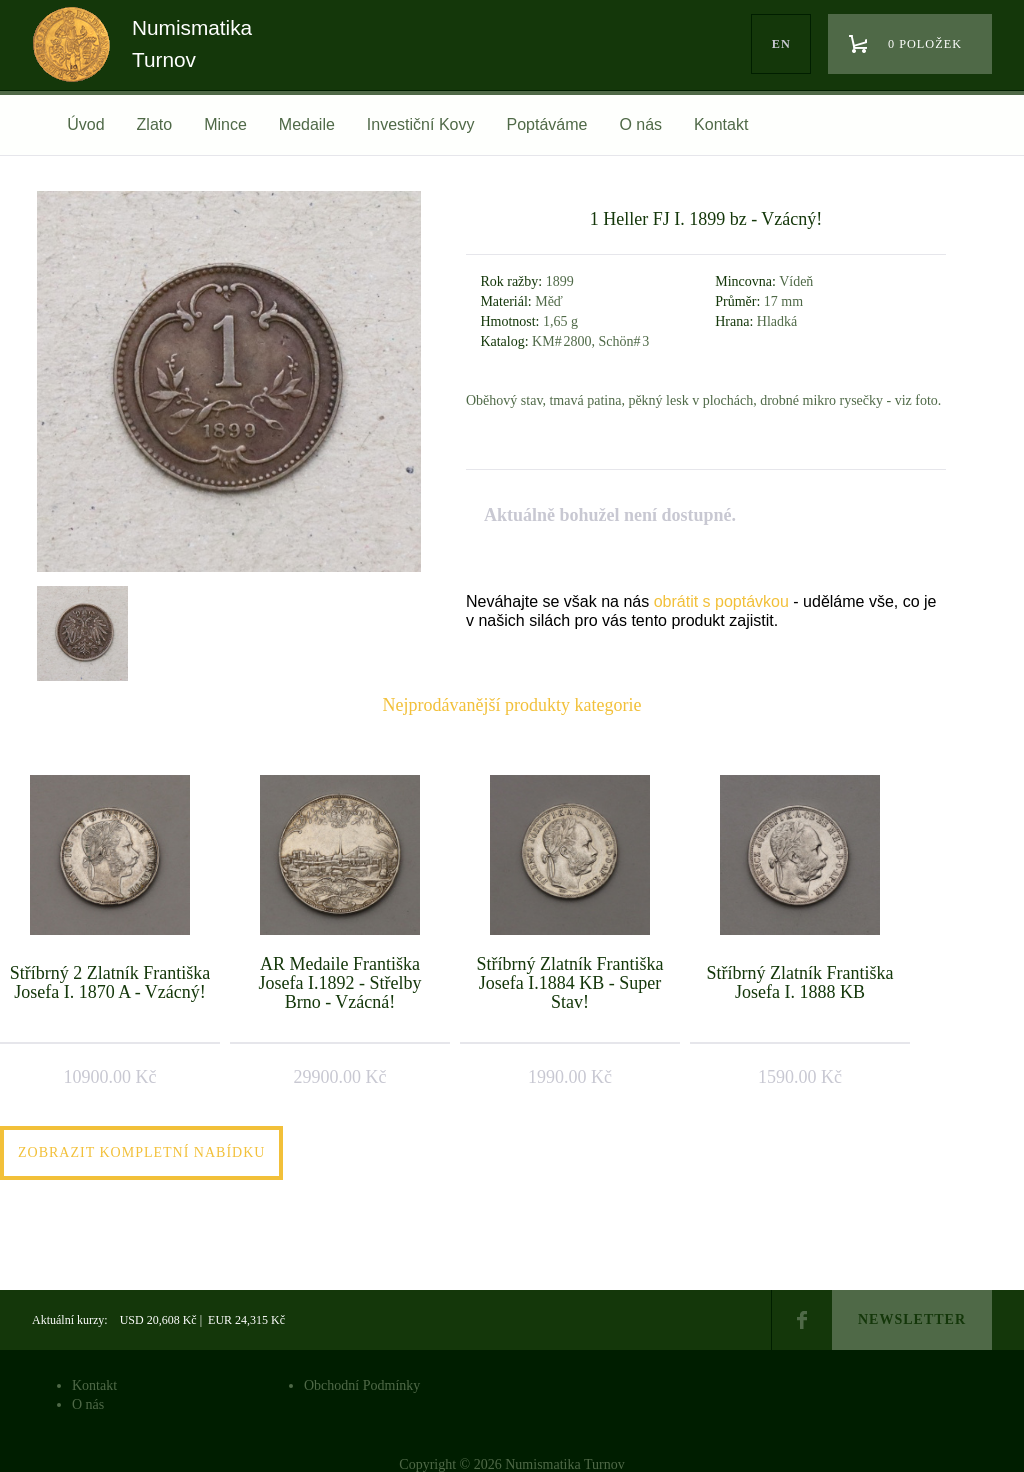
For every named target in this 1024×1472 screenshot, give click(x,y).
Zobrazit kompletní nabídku (141, 1152)
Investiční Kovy (421, 124)
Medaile (307, 124)
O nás (640, 124)
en (781, 44)
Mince (225, 124)
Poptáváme (546, 124)
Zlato (155, 124)
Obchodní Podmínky (362, 1385)
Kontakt (721, 124)
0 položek (925, 44)
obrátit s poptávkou (721, 601)
